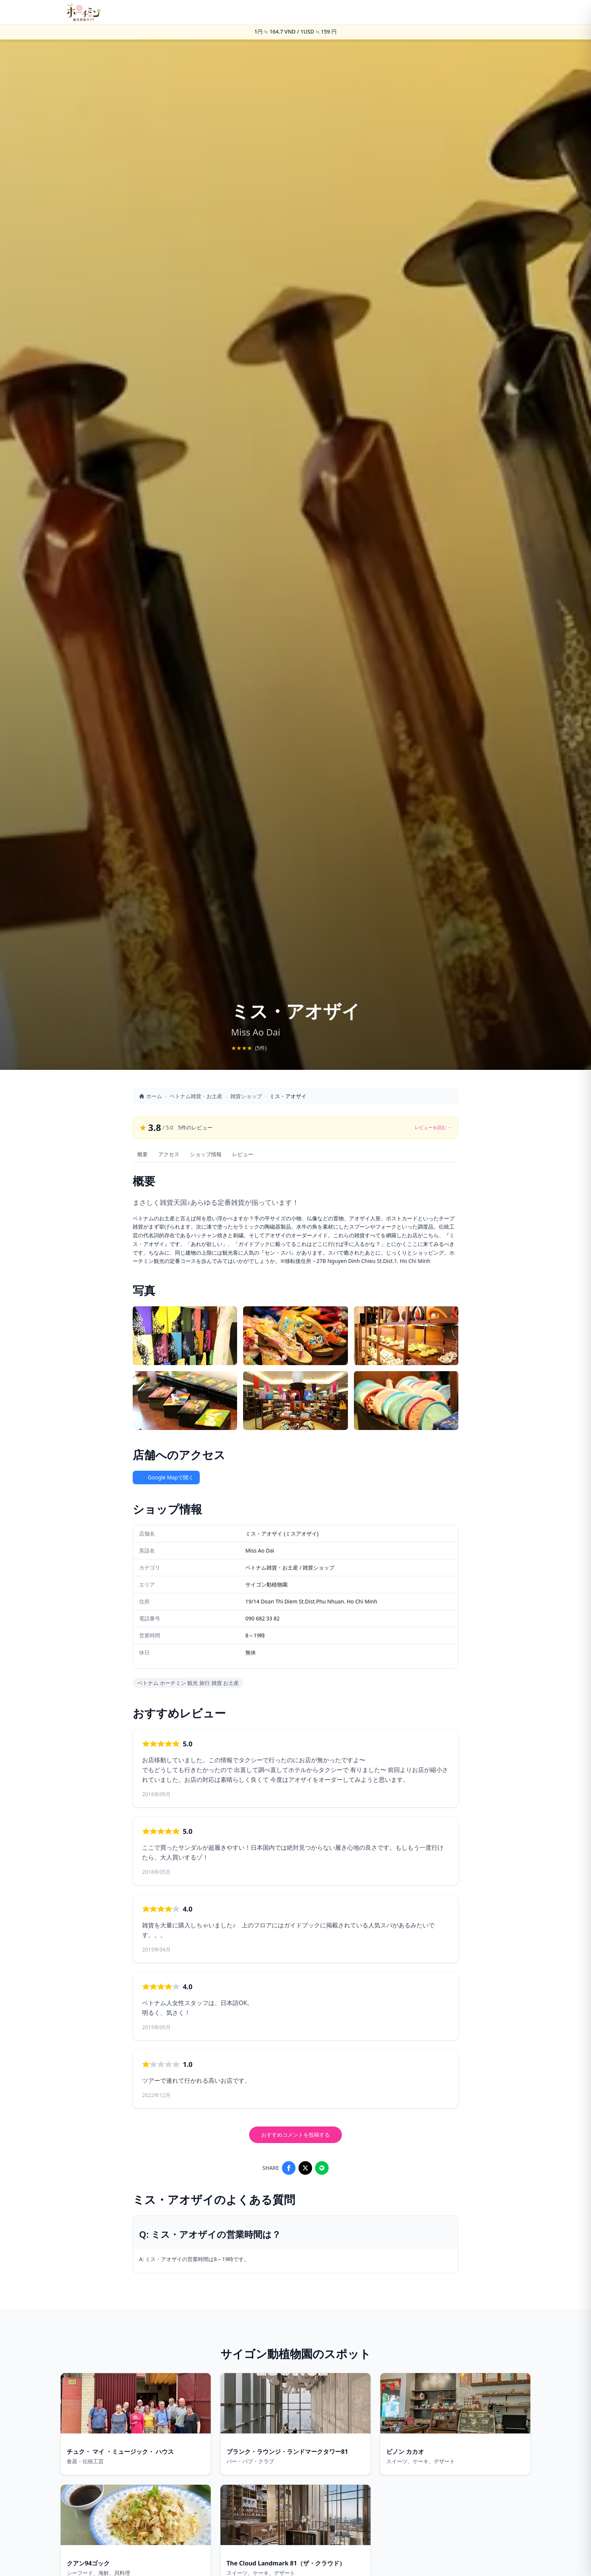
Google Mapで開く (166, 1477)
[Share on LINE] (322, 2168)
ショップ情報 (206, 1154)
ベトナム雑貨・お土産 (196, 1096)
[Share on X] (305, 2168)
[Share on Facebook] (289, 2168)
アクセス (168, 1154)
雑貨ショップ (246, 1096)
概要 (142, 1154)
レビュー (242, 1154)
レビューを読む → (433, 1128)
